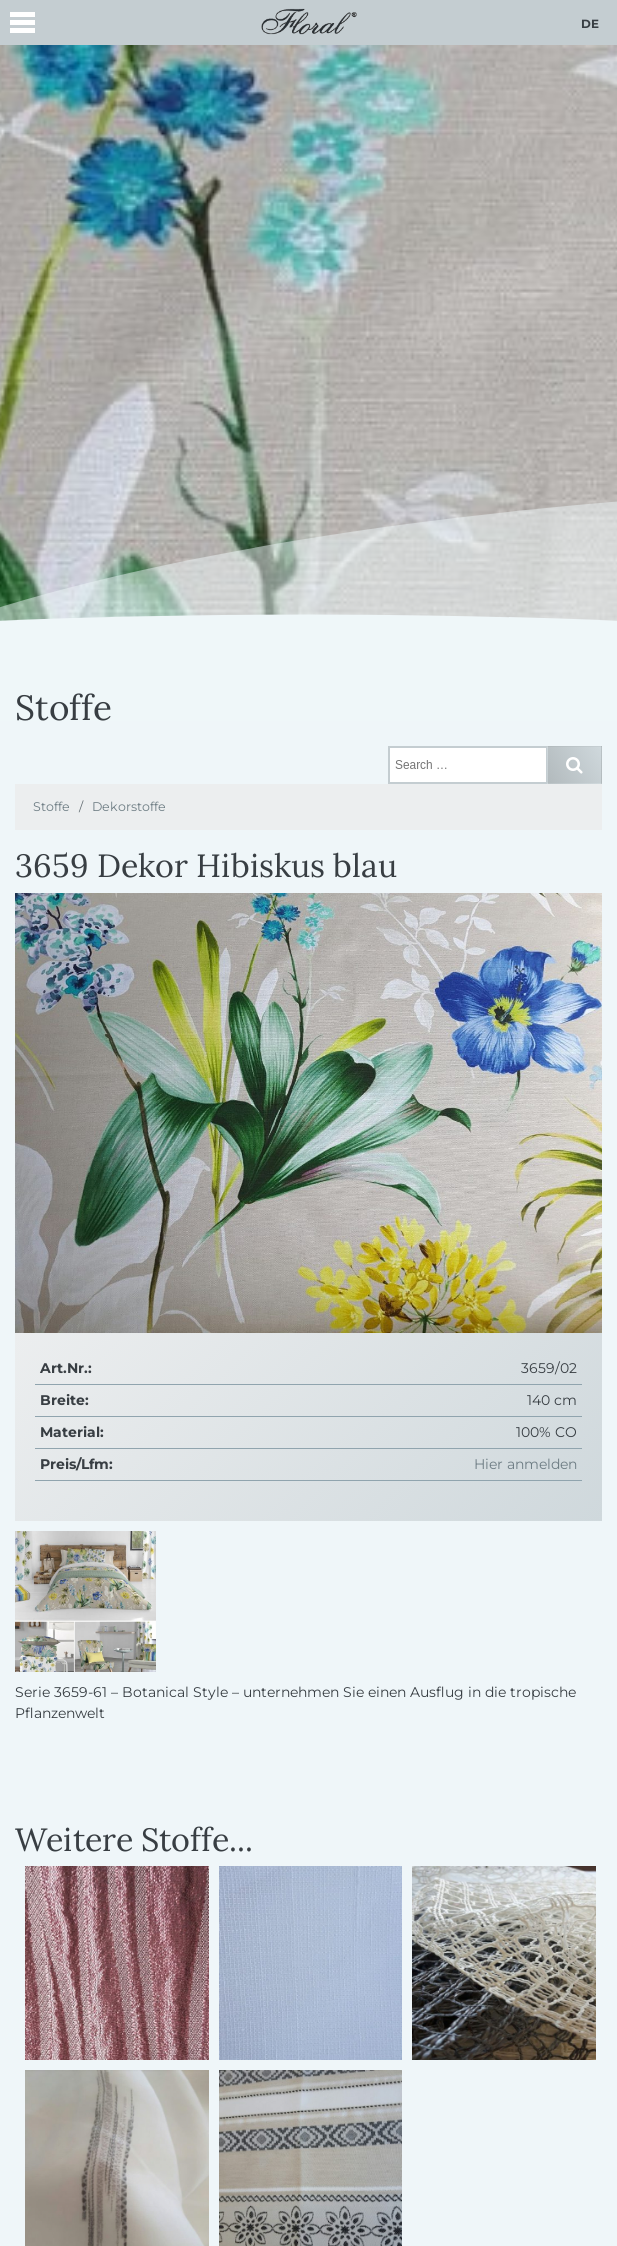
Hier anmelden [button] (525, 1464)
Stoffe (51, 806)
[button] (22, 25)
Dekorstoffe (129, 806)
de (590, 23)
